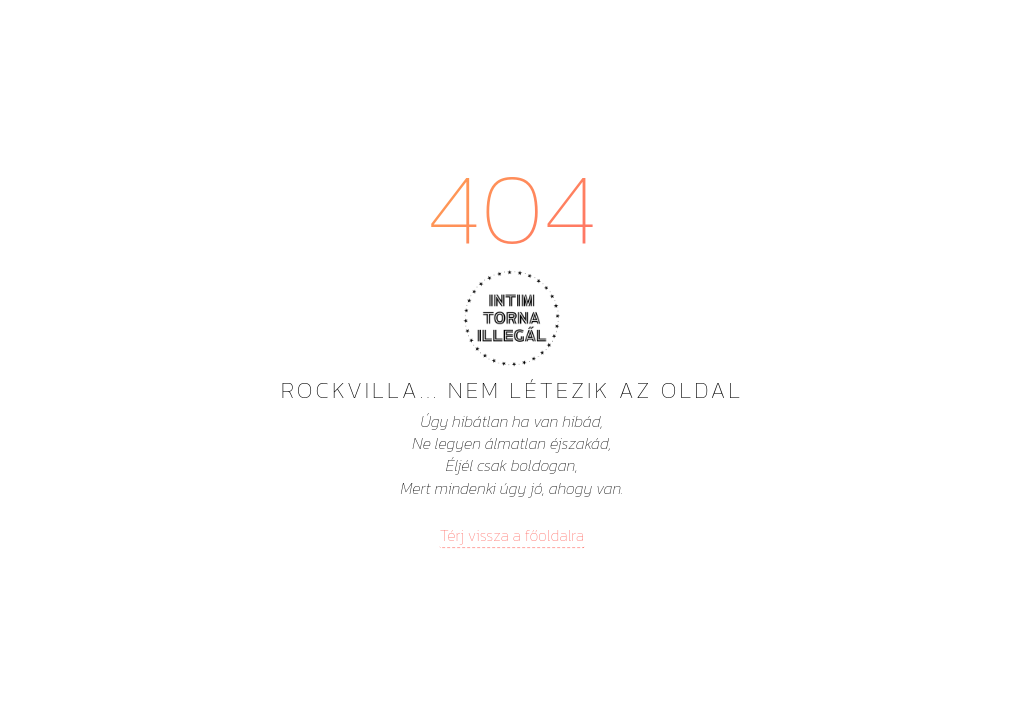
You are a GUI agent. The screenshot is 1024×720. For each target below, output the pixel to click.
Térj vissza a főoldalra (512, 535)
